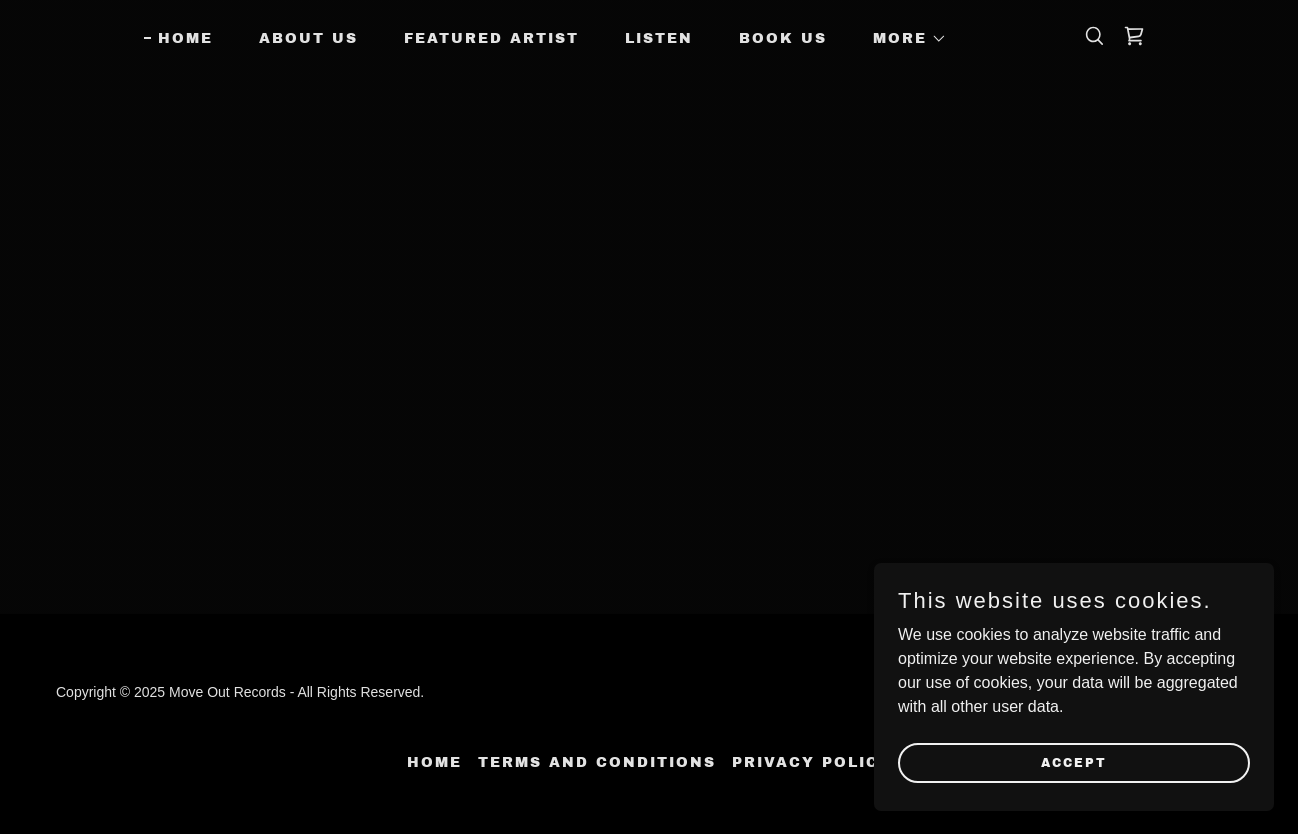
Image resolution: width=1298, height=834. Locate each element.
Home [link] (185, 38)
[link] (1134, 36)
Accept (1074, 762)
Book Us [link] (783, 38)
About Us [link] (308, 38)
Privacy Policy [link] (812, 762)
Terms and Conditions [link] (597, 762)
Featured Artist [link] (491, 38)
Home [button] (434, 762)
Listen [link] (659, 38)
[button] (903, 39)
